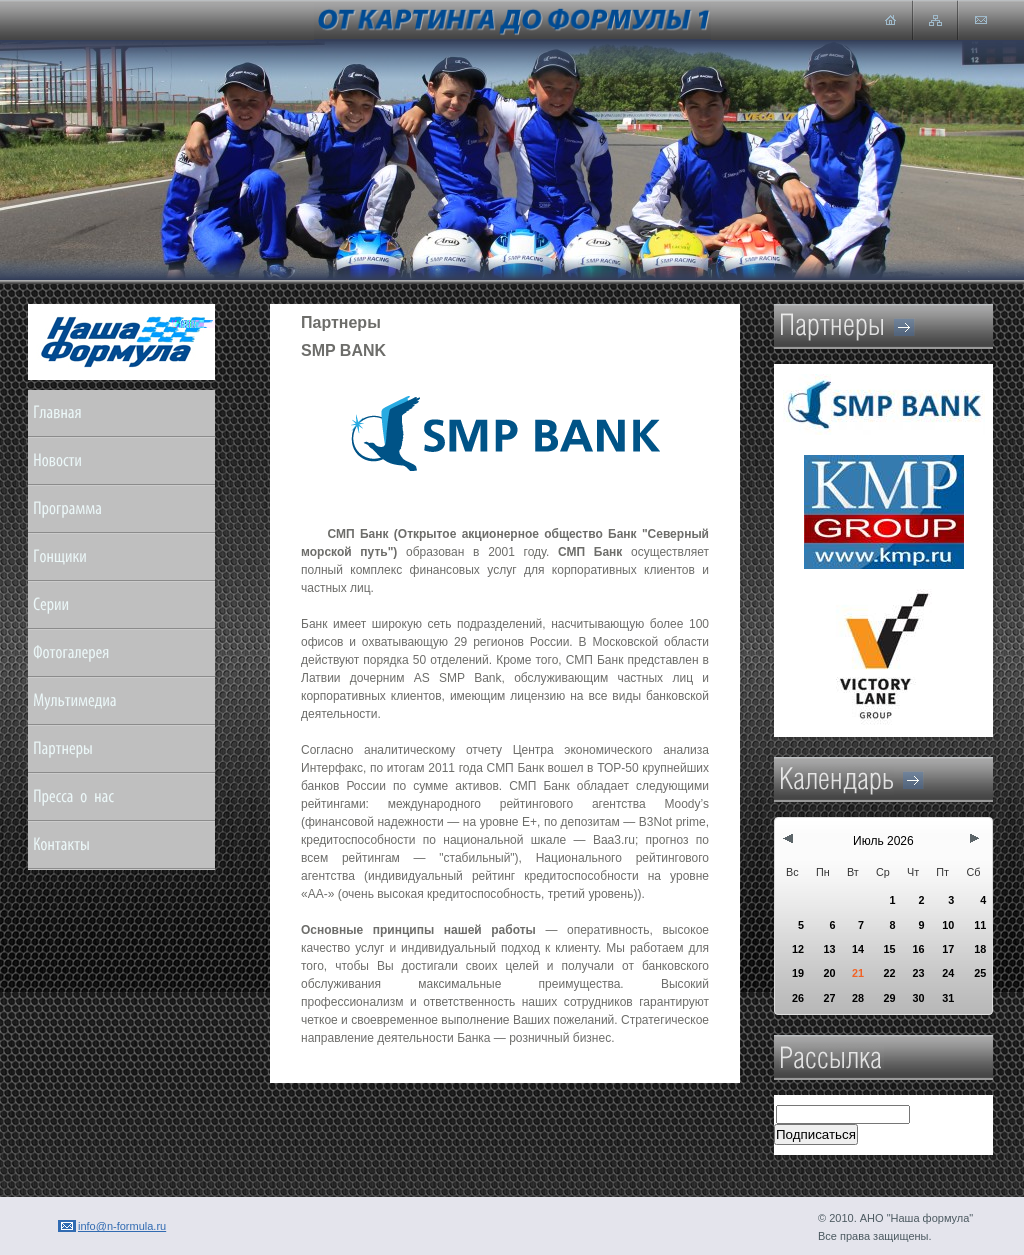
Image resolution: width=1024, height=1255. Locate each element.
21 (858, 973)
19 (798, 973)
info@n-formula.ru (122, 1226)
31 (948, 998)
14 (858, 949)
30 (918, 998)
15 (889, 949)
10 (948, 925)
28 (858, 998)
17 (948, 949)
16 (918, 949)
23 (918, 973)
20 (829, 973)
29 (889, 998)
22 (889, 973)
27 (829, 998)
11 (980, 925)
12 (798, 949)
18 (980, 949)
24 (948, 973)
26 (798, 998)
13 (829, 949)
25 (980, 973)
